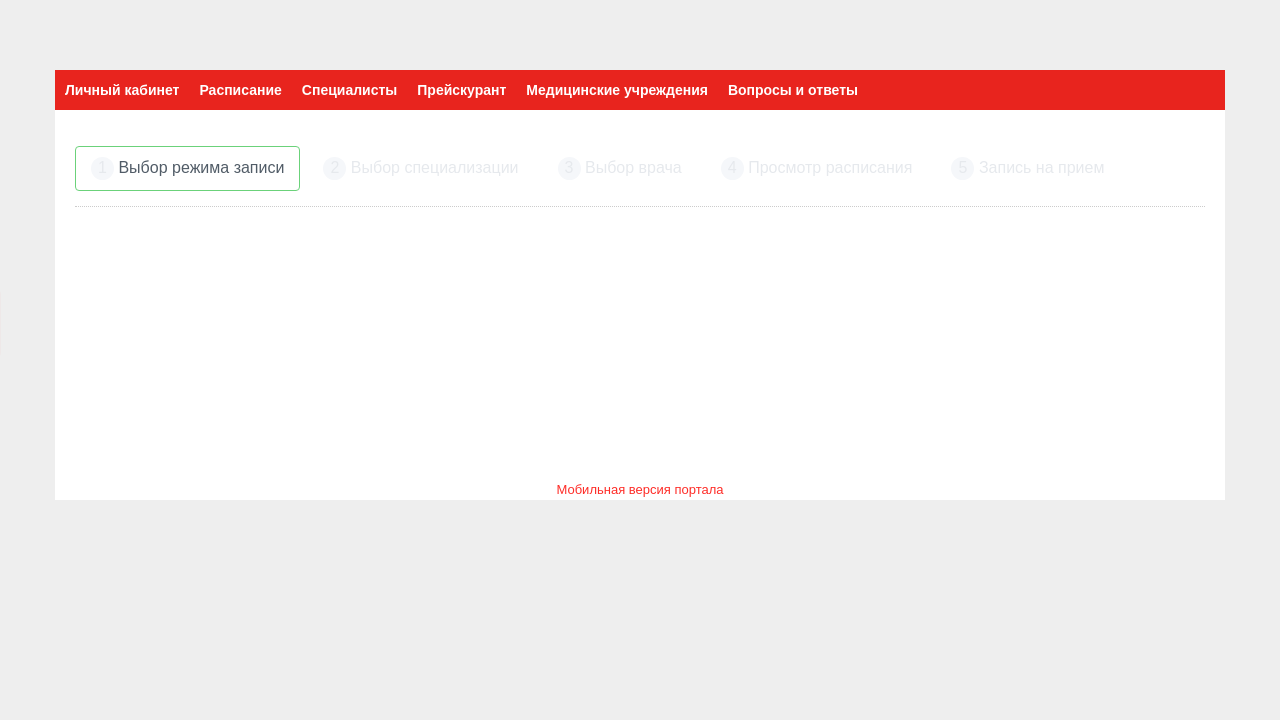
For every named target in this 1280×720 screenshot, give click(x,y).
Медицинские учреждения (617, 90)
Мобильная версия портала (639, 489)
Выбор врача (620, 168)
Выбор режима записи (187, 168)
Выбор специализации (420, 168)
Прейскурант (461, 90)
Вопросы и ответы (793, 90)
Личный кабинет (122, 90)
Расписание (240, 90)
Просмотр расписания (817, 168)
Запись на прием (1027, 168)
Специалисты (349, 90)
